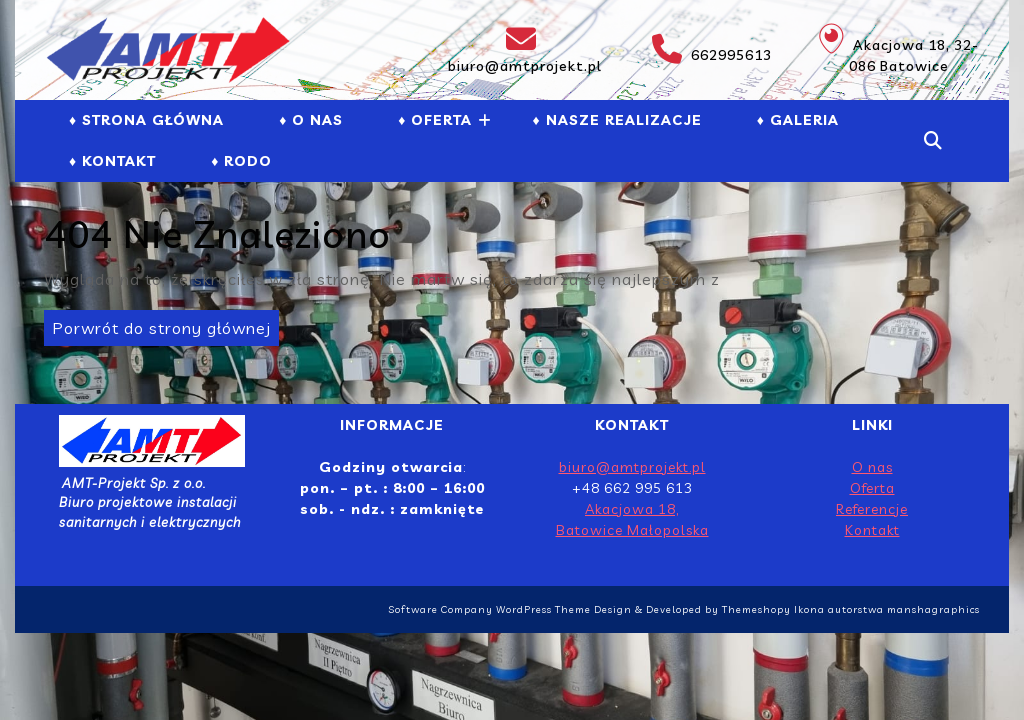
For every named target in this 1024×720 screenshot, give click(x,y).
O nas (872, 467)
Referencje (872, 509)
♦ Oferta (435, 120)
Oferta (872, 488)
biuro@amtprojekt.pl (523, 49)
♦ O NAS (311, 120)
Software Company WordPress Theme (489, 609)
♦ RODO (241, 161)
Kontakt (872, 530)
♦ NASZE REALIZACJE (616, 120)
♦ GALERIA (798, 120)
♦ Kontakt (112, 161)
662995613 (701, 49)
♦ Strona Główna (146, 120)
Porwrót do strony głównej (157, 324)
